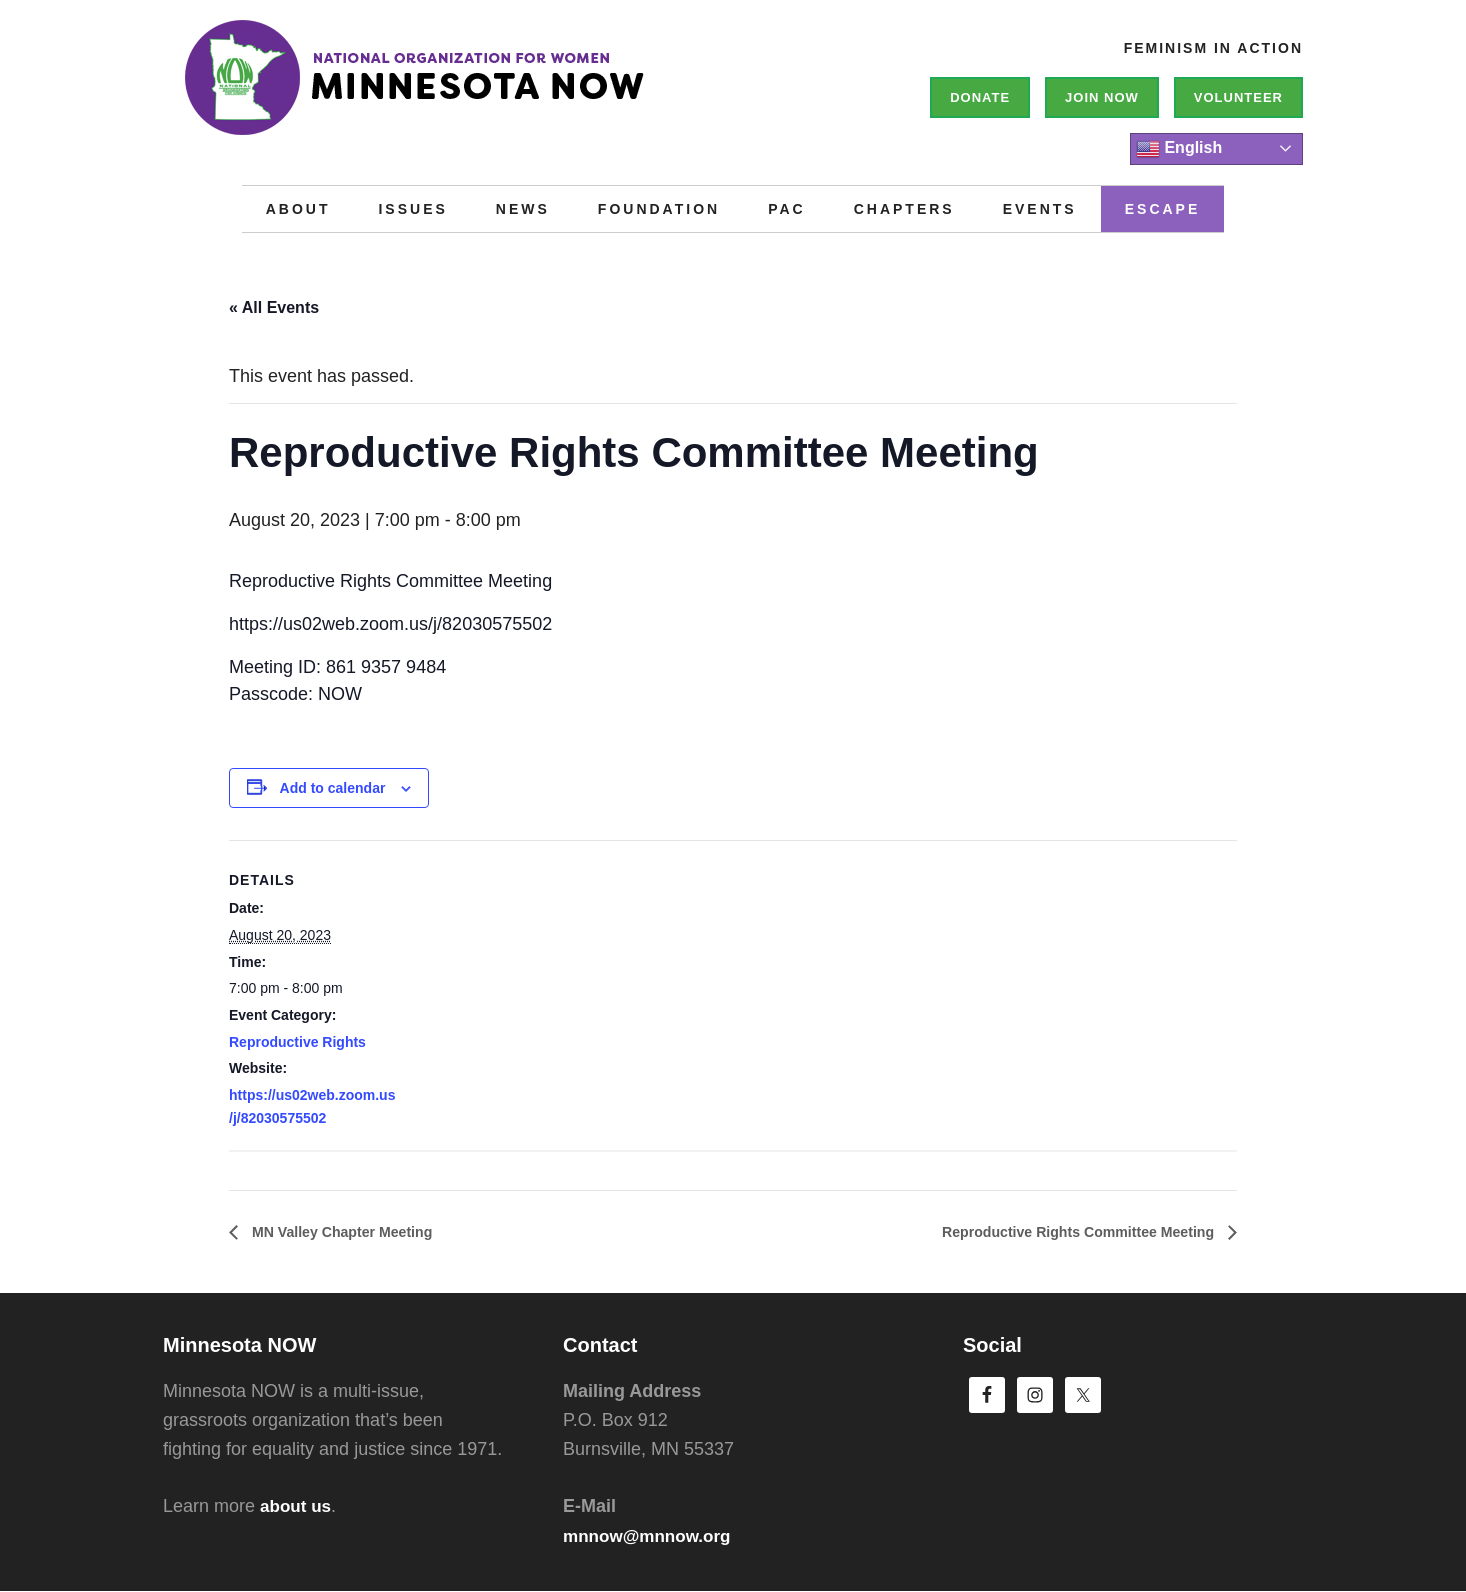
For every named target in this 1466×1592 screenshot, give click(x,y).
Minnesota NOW (463, 90)
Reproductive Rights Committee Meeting (1061, 1231)
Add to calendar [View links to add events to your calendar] (333, 788)
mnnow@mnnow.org (651, 1536)
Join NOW (1102, 97)
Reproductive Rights (297, 1042)
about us (297, 1507)
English (1179, 149)
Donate (980, 97)
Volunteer (1238, 97)
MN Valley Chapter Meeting (352, 1231)
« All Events (274, 307)
